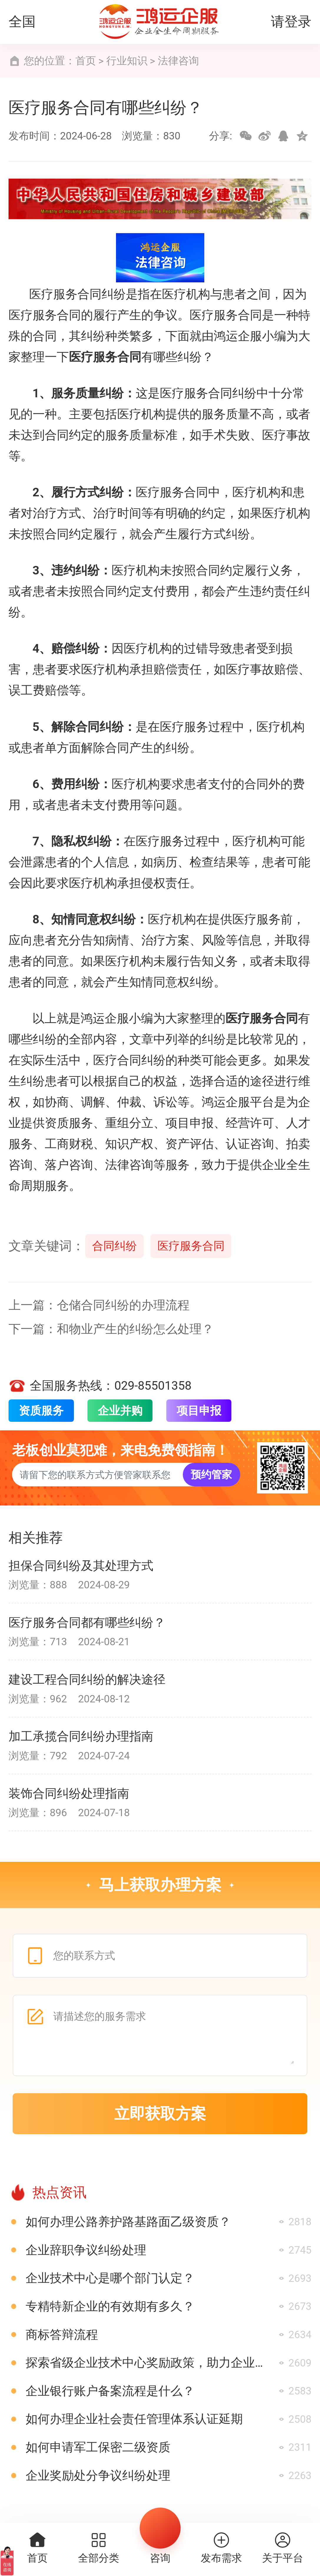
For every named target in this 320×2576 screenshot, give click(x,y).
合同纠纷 (114, 1245)
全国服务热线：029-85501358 (100, 1385)
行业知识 (126, 61)
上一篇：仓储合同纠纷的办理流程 (99, 1305)
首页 (85, 61)
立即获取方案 (160, 2114)
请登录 (291, 21)
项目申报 (199, 1410)
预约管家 (211, 1474)
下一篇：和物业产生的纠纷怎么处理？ (111, 1329)
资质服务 (41, 1410)
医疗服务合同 (191, 1245)
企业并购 (120, 1410)
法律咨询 (178, 61)
